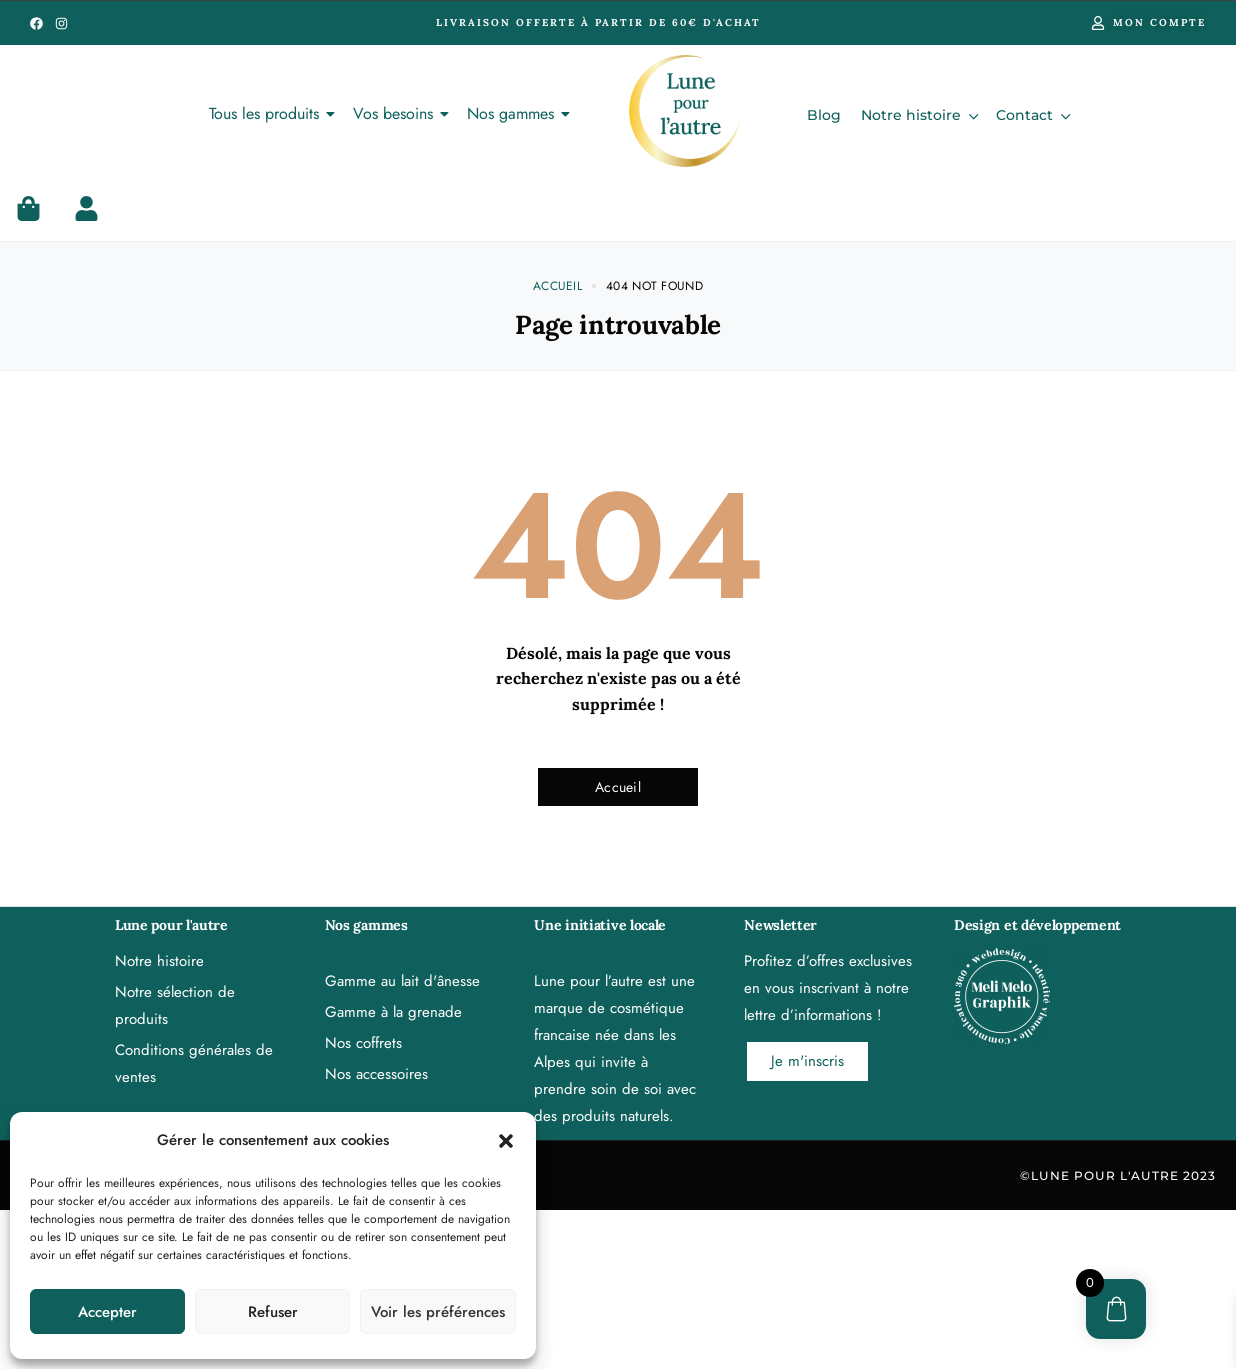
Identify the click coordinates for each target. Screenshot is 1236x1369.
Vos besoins (396, 113)
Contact (1032, 115)
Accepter (107, 1312)
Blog (824, 115)
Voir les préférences (438, 1312)
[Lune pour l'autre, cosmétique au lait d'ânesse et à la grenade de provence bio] (684, 111)
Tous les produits (267, 113)
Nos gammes (514, 113)
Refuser (273, 1312)
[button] (506, 1141)
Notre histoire (918, 115)
